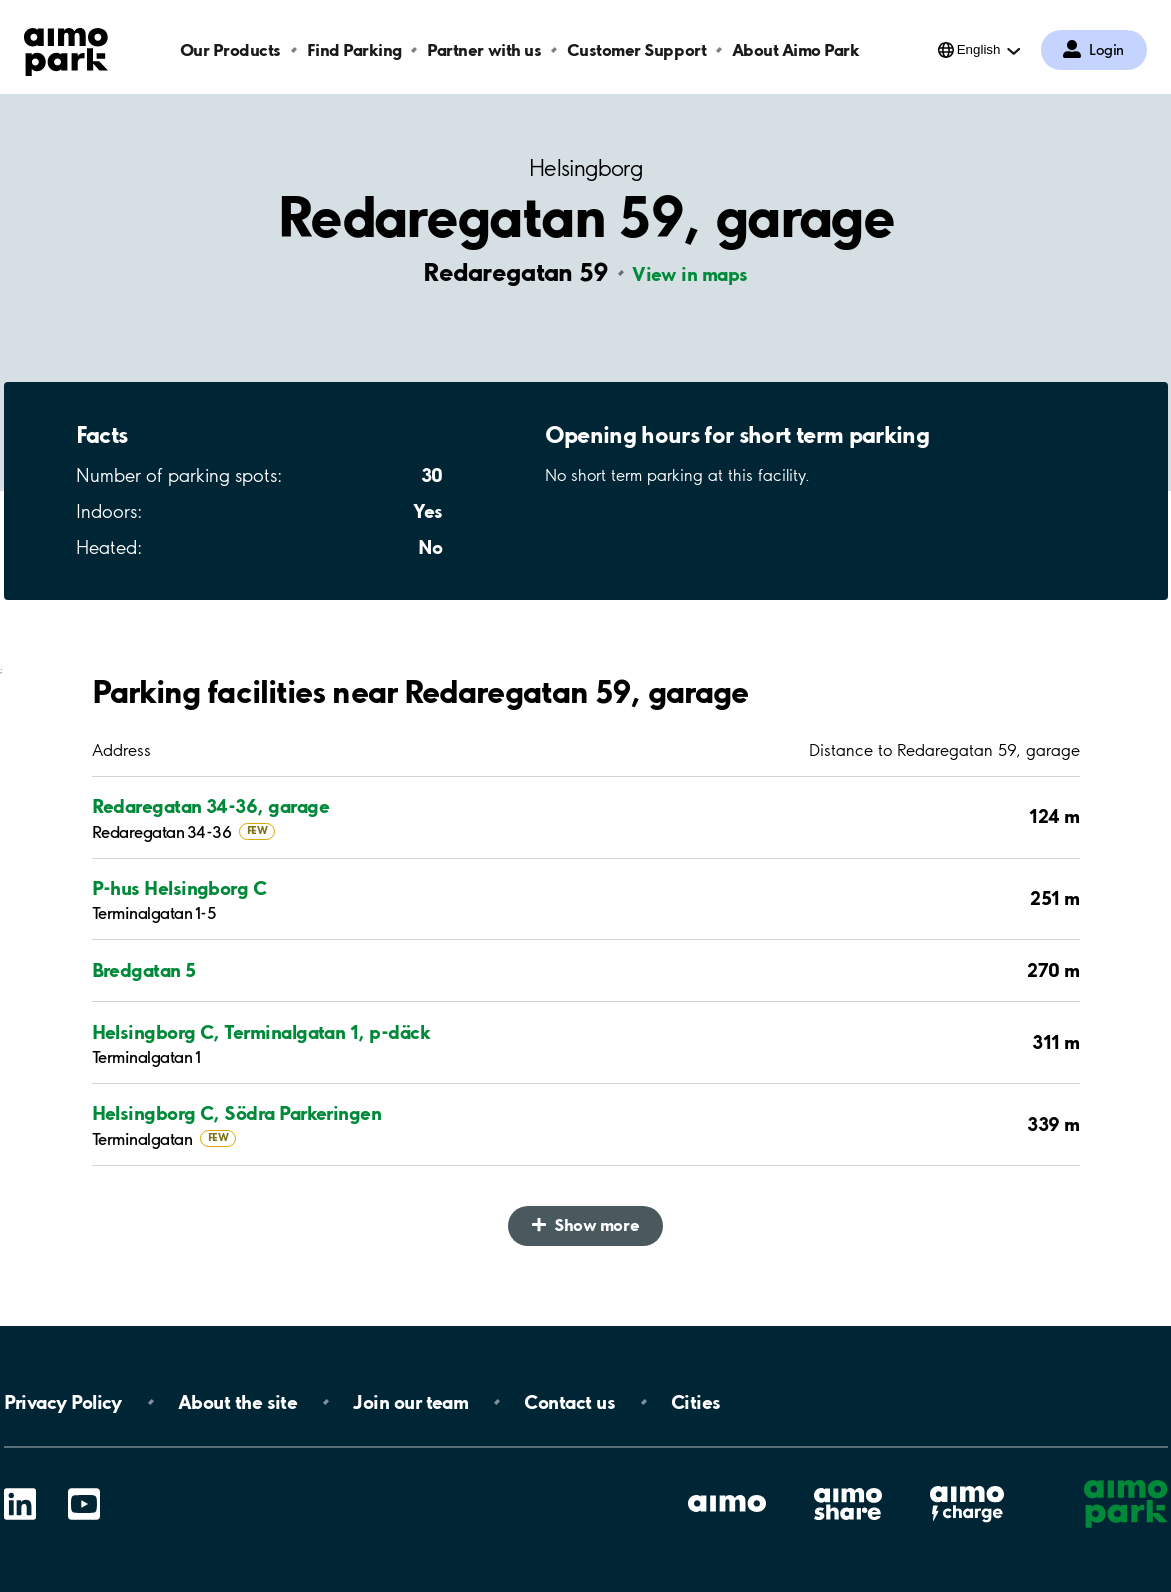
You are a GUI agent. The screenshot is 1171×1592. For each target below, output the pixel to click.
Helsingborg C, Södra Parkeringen (237, 1113)
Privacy (63, 1402)
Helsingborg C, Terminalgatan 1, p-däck (261, 1032)
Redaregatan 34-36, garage (211, 806)
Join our (410, 1402)
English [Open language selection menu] (979, 49)
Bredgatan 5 (144, 970)
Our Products (230, 49)
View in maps (690, 274)
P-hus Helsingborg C (179, 888)
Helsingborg (585, 168)
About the (237, 1402)
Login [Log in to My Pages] (1106, 50)
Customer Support (636, 49)
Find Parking (354, 49)
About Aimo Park (796, 49)
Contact (569, 1402)
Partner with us (484, 49)
